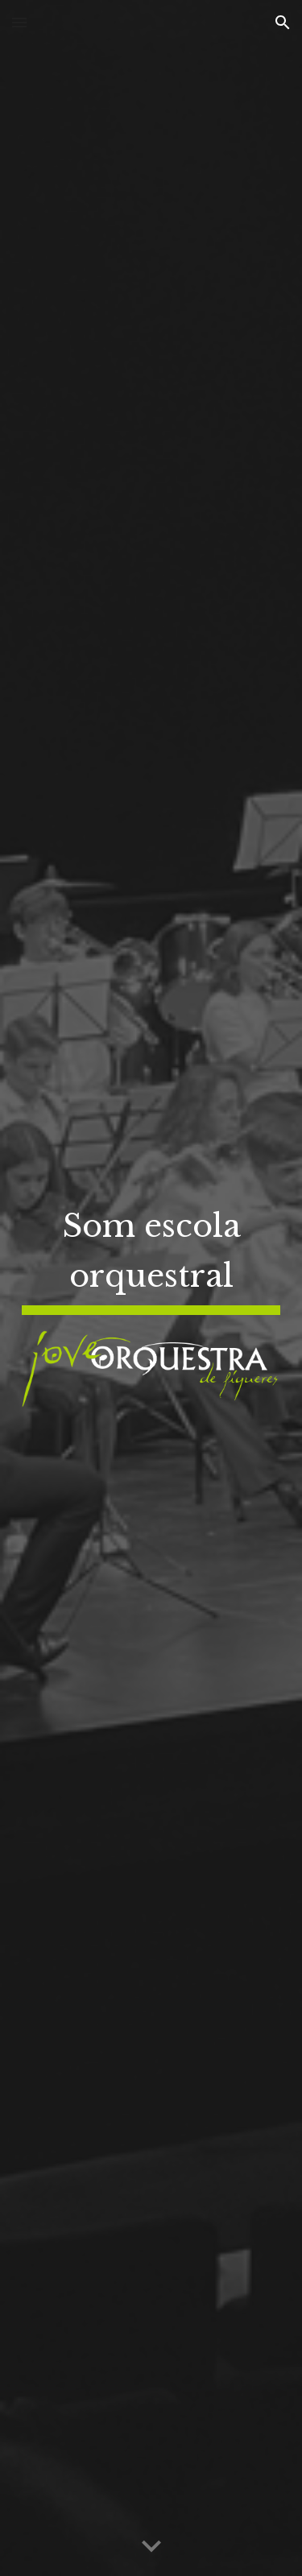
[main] (151, 1256)
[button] (19, 22)
